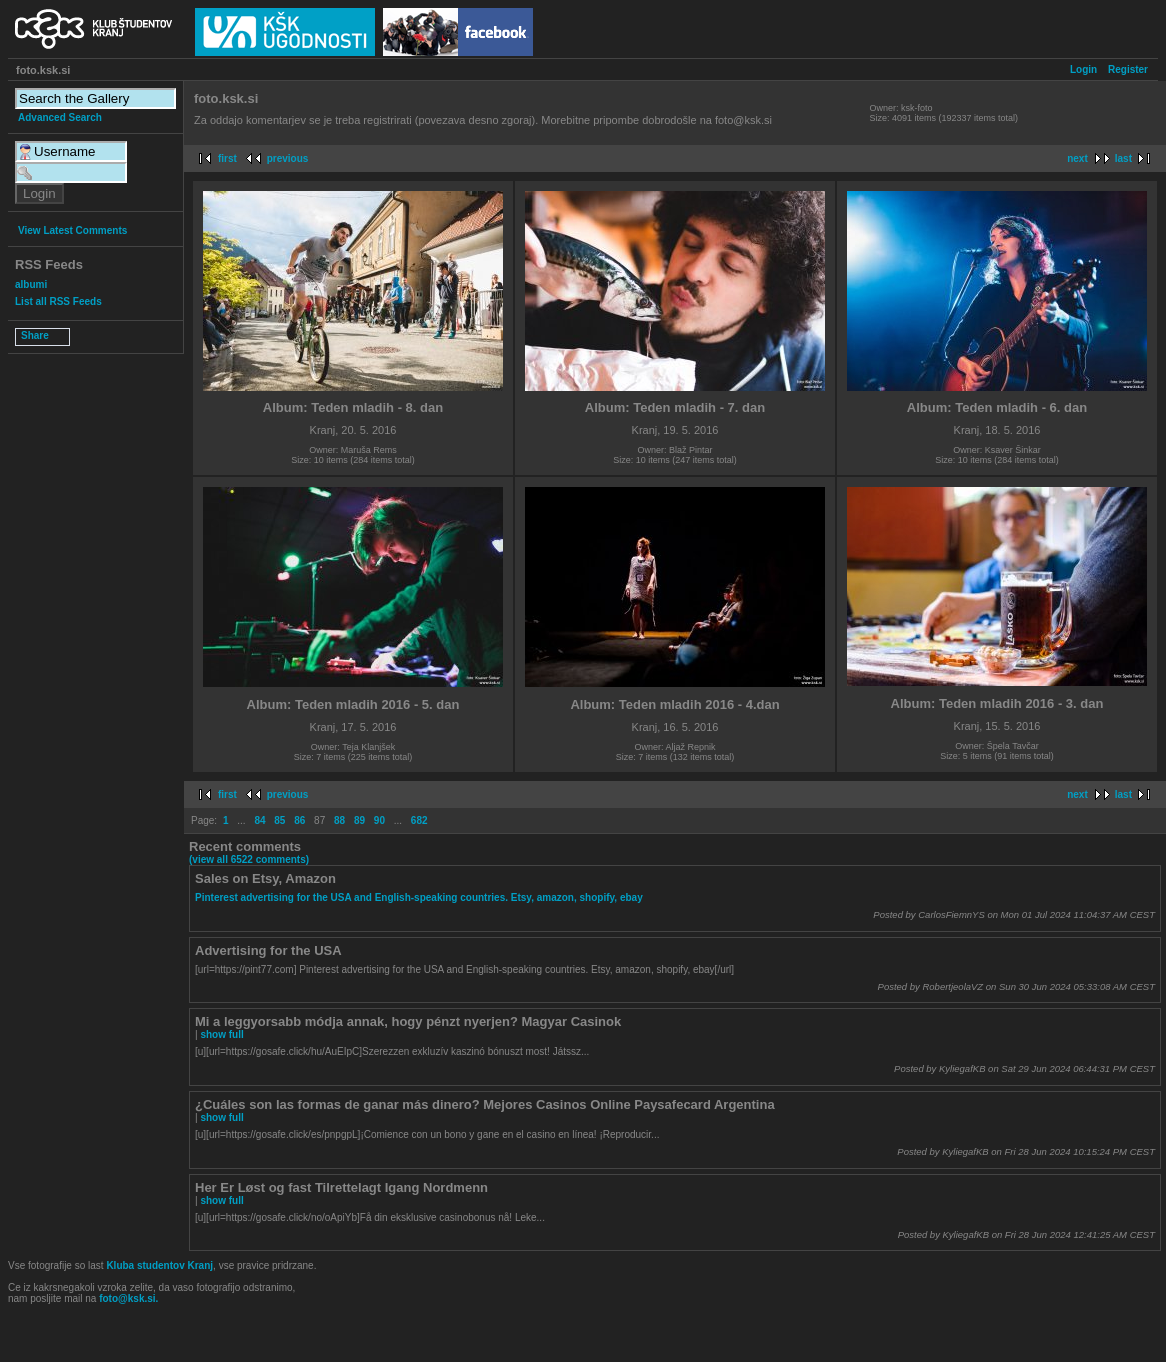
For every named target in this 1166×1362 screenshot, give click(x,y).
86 (299, 820)
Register (1128, 69)
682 (419, 820)
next (1077, 158)
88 (339, 820)
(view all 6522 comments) (249, 859)
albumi (31, 284)
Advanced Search (60, 117)
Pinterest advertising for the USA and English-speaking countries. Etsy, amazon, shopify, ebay (419, 897)
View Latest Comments (72, 230)
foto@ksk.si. (128, 1298)
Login (1083, 69)
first (227, 158)
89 (359, 820)
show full (221, 1034)
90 (379, 820)
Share (35, 335)
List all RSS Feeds (58, 301)
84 (259, 820)
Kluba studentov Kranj (159, 1265)
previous (288, 158)
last (1123, 158)
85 (279, 820)
